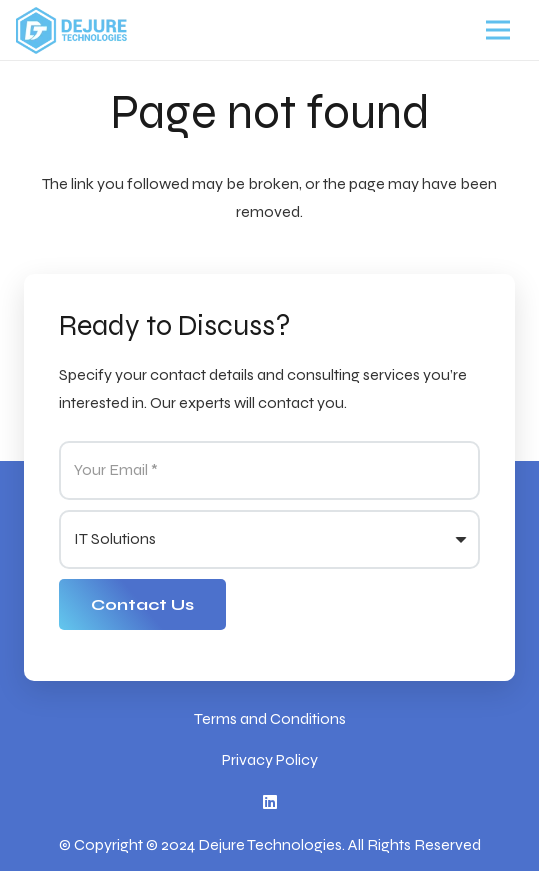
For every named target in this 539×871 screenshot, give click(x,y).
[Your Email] (269, 470)
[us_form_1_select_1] (269, 539)
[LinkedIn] (270, 802)
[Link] (71, 30)
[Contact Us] (142, 604)
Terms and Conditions (270, 718)
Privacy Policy (270, 759)
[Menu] (498, 30)
